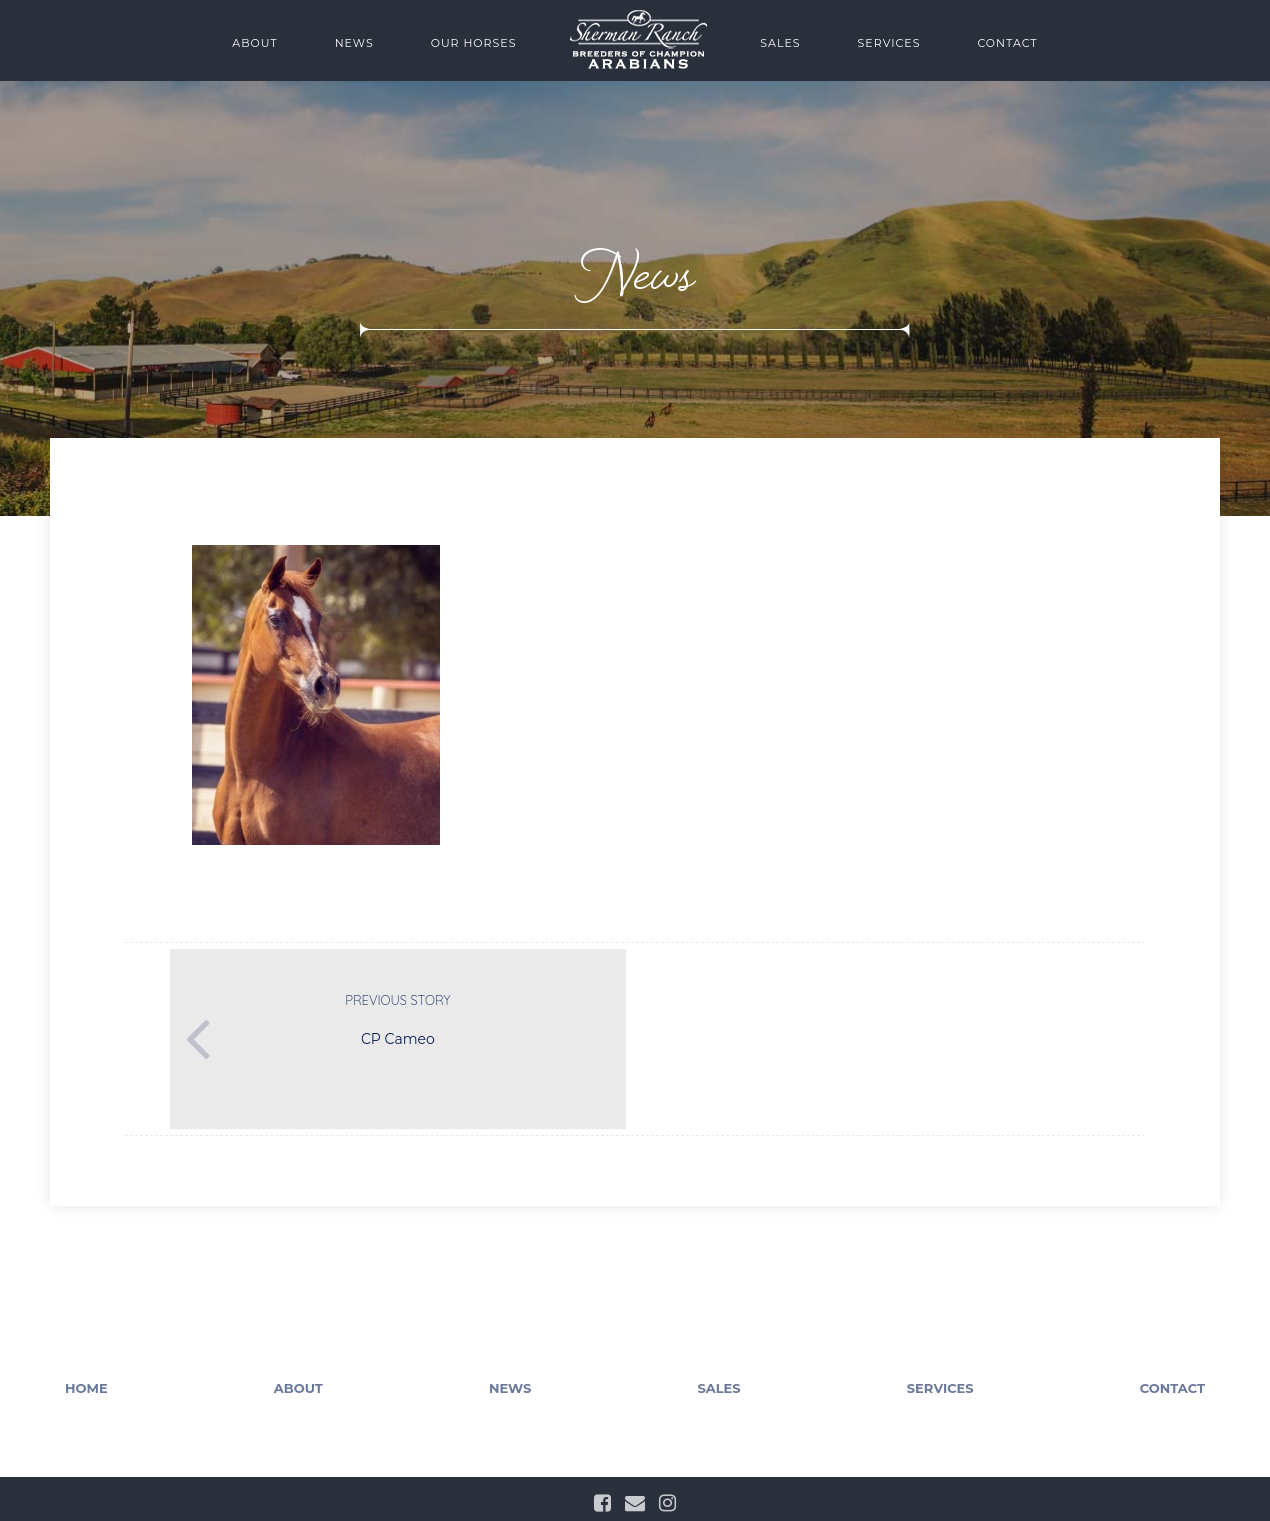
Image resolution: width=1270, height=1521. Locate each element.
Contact (1007, 43)
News (354, 43)
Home (86, 1388)
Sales (780, 43)
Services (889, 43)
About (254, 43)
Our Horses (474, 43)
